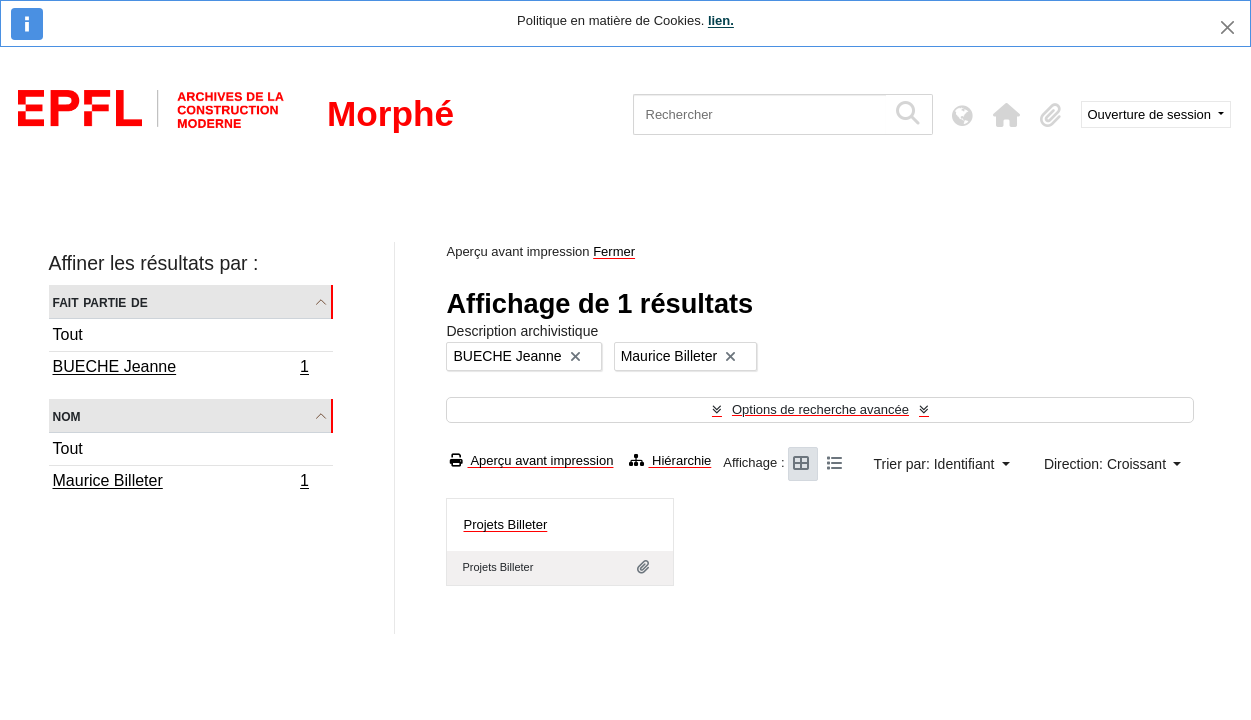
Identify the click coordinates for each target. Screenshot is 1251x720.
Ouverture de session (1151, 114)
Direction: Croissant (1107, 464)
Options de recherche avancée (820, 409)
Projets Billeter (505, 524)
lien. (721, 20)
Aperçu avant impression (531, 460)
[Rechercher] (759, 114)
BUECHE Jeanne (181, 369)
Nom (67, 415)
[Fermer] (1227, 27)
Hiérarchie (670, 460)
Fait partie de (100, 301)
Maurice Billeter (181, 483)
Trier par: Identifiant (936, 464)
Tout (68, 334)
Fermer (614, 251)
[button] (1007, 115)
